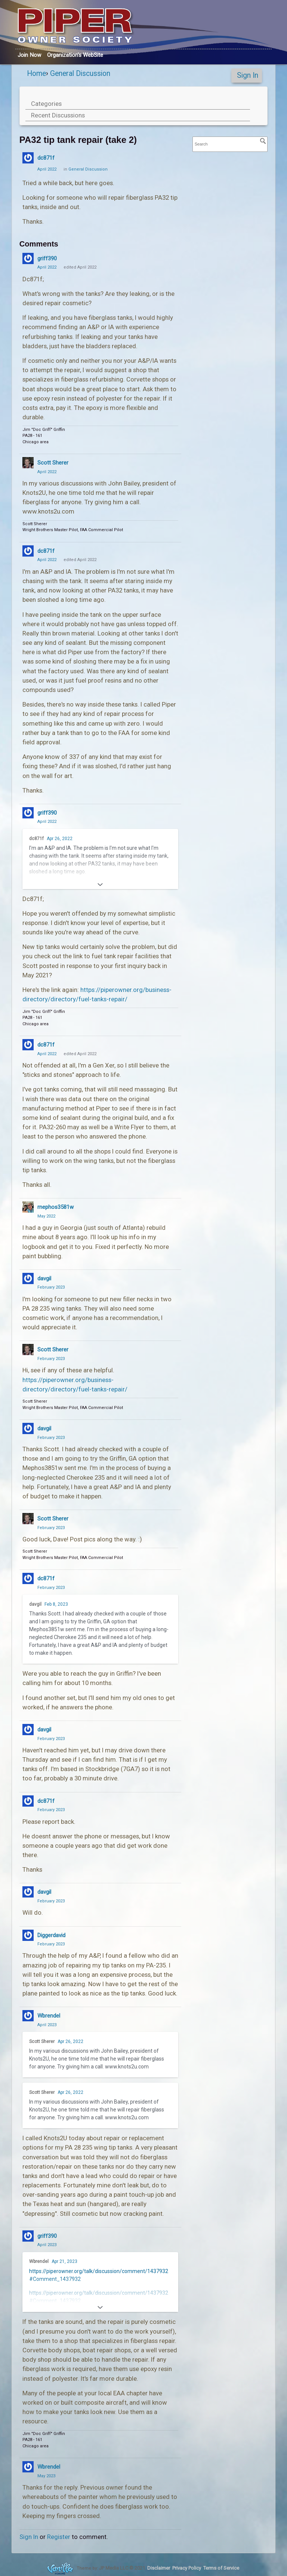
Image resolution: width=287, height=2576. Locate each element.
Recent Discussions (58, 115)
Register (58, 2536)
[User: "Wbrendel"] (28, 2015)
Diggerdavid (51, 1935)
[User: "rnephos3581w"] (28, 1207)
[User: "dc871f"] (28, 157)
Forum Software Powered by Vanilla (60, 2568)
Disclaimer (158, 2568)
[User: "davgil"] (28, 1278)
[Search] (263, 141)
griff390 (47, 258)
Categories (46, 103)
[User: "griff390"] (28, 258)
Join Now (29, 55)
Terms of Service (221, 2568)
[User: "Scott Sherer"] (28, 462)
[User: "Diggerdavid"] (28, 1935)
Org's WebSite (75, 55)
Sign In (247, 75)
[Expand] (100, 884)
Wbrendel (48, 2015)
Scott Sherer (52, 462)
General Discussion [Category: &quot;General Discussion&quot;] (88, 169)
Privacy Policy (186, 2568)
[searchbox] (230, 144)
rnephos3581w (55, 1207)
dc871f (46, 157)
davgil (44, 1278)
